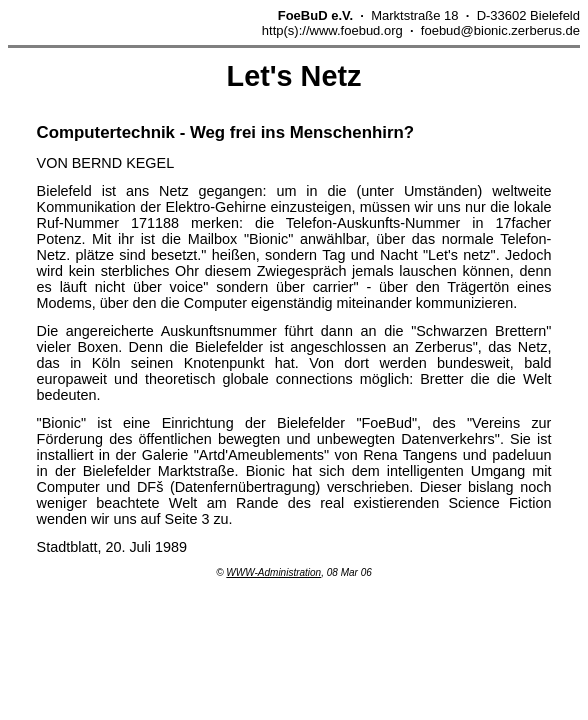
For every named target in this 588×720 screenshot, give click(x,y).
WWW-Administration (273, 572)
